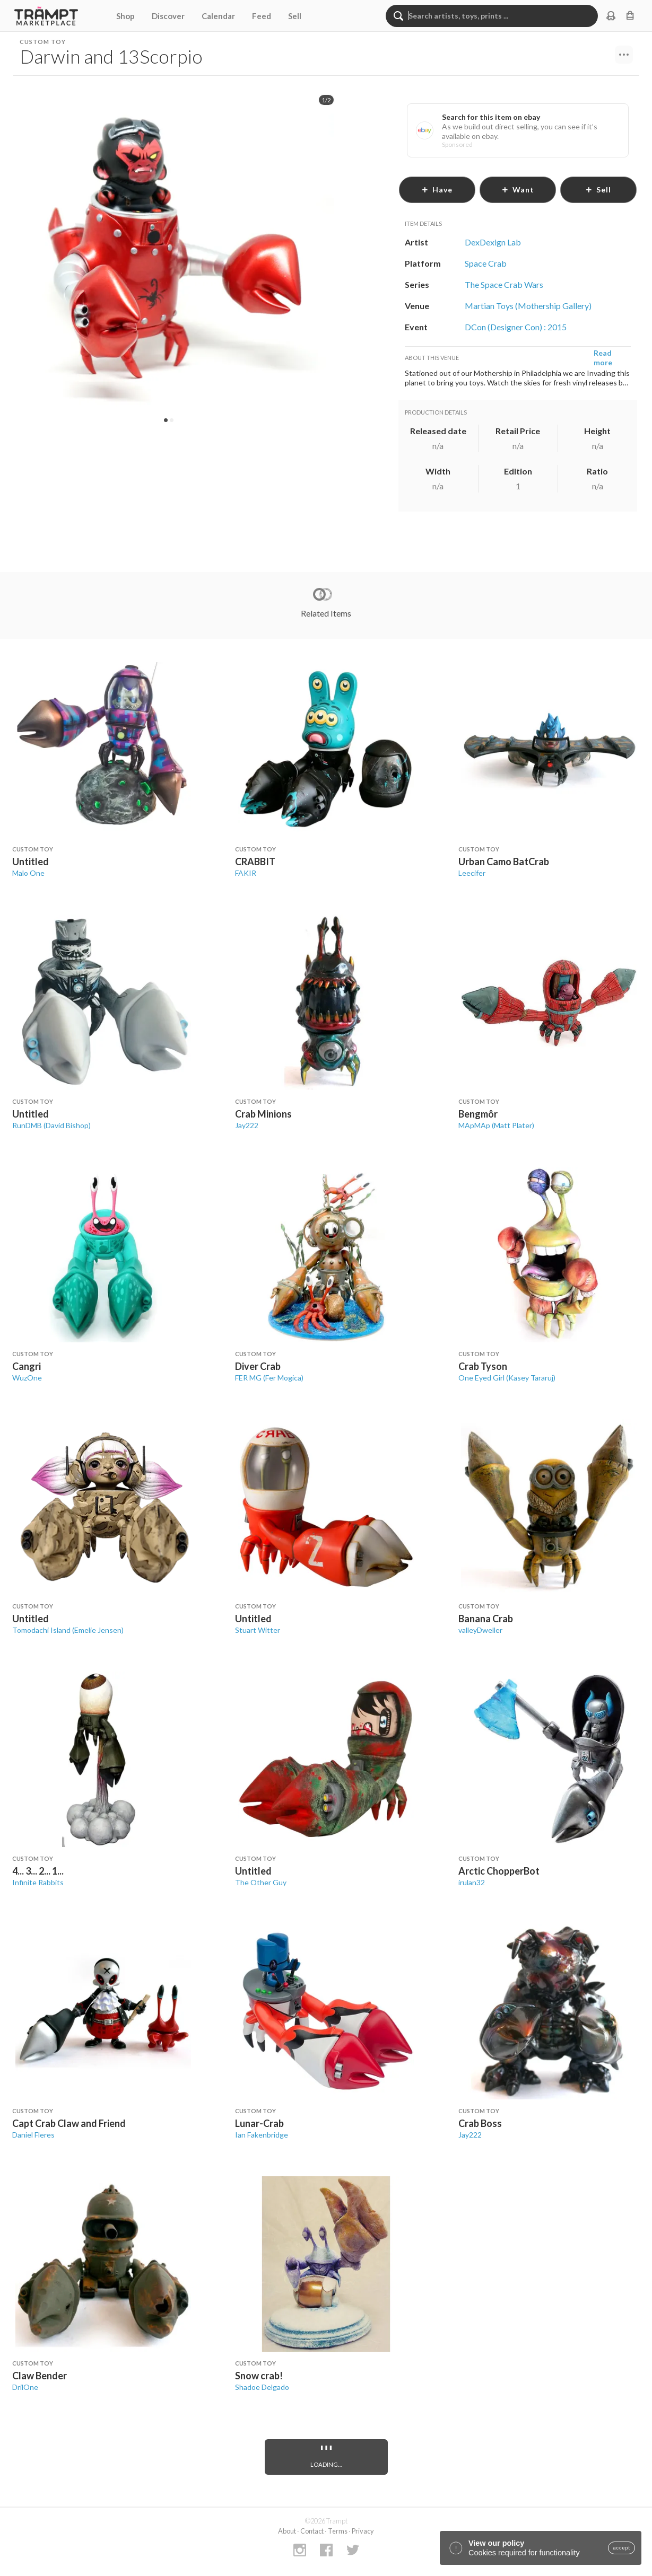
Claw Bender (39, 2375)
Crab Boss (480, 2123)
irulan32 (471, 1882)
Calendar (218, 16)
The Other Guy (260, 1882)
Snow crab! (259, 2375)
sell (598, 189)
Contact (312, 2531)
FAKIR (245, 872)
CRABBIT (255, 861)
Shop (125, 16)
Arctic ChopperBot (499, 1871)
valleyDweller (480, 1629)
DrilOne (25, 2387)
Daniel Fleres (33, 2134)
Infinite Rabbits (38, 1882)
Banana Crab (485, 1618)
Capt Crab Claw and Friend (69, 2123)
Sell (294, 16)
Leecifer (471, 872)
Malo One (28, 872)
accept (621, 2548)
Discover (168, 16)
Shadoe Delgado (262, 2387)
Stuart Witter (257, 1629)
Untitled (30, 861)
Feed (261, 16)
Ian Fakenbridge (261, 2134)
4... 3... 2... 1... (38, 1871)
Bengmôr (478, 1114)
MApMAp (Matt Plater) (496, 1125)
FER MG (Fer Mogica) (269, 1377)
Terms (337, 2531)
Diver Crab (258, 1366)
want (517, 189)
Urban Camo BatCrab (503, 861)
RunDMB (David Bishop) (51, 1125)
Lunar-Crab (259, 2123)
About (287, 2531)
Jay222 (246, 1125)
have (437, 189)
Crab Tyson (482, 1366)
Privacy (363, 2531)
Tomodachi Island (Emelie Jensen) (68, 1629)
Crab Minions (263, 1114)
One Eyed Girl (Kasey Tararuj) (506, 1377)
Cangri (26, 1366)
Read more (603, 357)
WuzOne (27, 1377)
